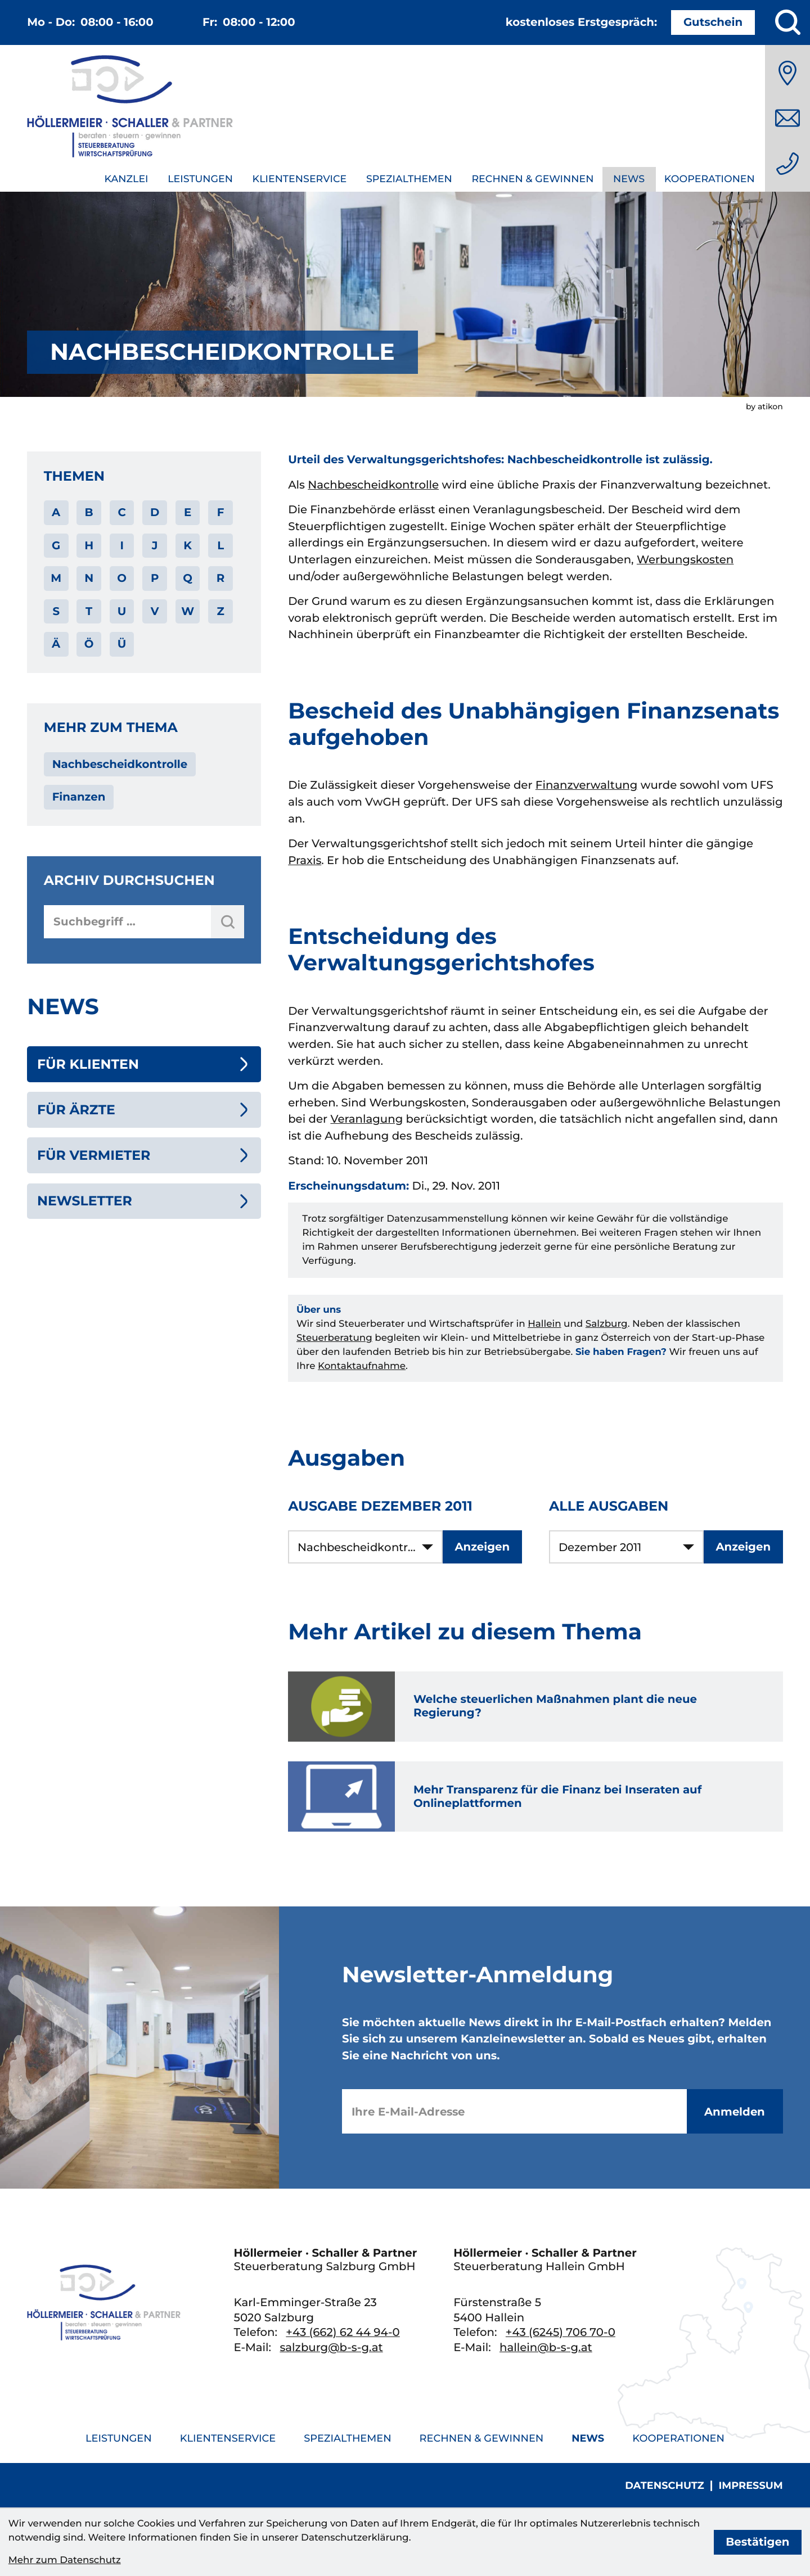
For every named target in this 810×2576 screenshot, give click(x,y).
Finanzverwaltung (587, 785)
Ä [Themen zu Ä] (56, 643)
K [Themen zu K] (187, 545)
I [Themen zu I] (121, 545)
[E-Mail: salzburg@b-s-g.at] (787, 118)
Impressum (750, 2486)
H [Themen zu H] (88, 545)
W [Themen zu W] (187, 611)
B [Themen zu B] (89, 512)
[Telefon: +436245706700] (560, 2332)
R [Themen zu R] (221, 578)
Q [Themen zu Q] (187, 578)
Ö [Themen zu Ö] (89, 643)
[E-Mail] (514, 2111)
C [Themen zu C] (121, 512)
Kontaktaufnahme (362, 1366)
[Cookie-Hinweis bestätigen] (758, 2542)
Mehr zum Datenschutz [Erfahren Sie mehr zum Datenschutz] (64, 2560)
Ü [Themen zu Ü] (122, 643)
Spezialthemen (409, 179)
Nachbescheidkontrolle (373, 484)
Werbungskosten (685, 559)
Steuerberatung (334, 1338)
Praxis (304, 860)
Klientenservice (300, 179)
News (629, 179)
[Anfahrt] (787, 73)
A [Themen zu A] (56, 512)
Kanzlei (126, 179)
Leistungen (200, 179)
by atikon (764, 406)
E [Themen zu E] (187, 512)
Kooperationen (709, 179)
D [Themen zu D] (154, 512)
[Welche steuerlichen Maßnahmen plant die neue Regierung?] (535, 1706)
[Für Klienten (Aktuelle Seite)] (144, 1064)
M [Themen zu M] (56, 578)
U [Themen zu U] (122, 611)
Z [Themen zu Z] (220, 611)
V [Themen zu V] (155, 611)
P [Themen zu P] (155, 578)
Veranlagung (366, 1119)
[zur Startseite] (130, 108)
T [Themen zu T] (89, 611)
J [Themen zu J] (155, 545)
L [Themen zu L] (220, 545)
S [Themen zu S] (56, 611)
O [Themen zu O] (122, 578)
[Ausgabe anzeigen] (482, 1546)
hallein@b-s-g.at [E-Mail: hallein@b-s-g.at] (546, 2347)
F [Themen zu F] (220, 512)
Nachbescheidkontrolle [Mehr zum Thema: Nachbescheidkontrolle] (120, 764)
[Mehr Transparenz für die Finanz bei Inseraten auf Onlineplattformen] (535, 1796)
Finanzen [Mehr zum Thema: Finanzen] (79, 796)
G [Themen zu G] (56, 545)
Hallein (544, 1324)
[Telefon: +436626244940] (787, 163)
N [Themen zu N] (88, 578)
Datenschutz (664, 2486)
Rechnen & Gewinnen (532, 179)
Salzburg (607, 1324)
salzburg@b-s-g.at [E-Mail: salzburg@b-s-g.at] (331, 2347)
